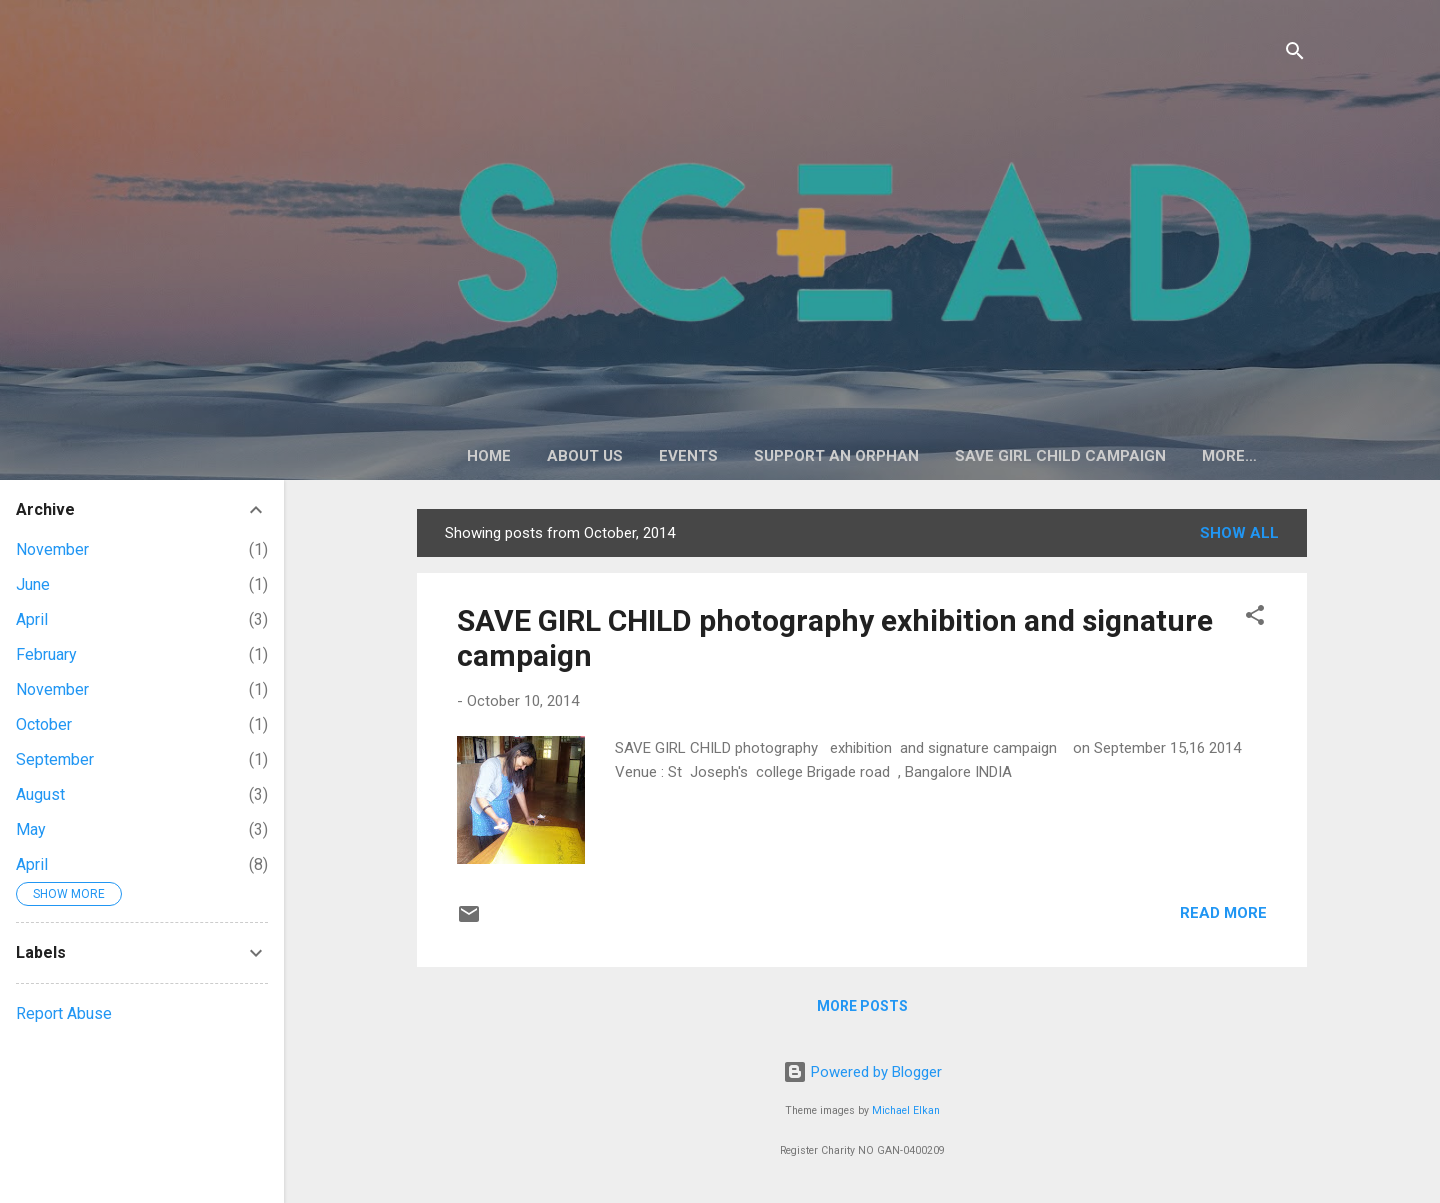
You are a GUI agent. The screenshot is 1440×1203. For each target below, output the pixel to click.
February (46, 654)
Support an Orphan (836, 456)
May (31, 829)
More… (1229, 456)
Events (688, 456)
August (40, 794)
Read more (1223, 913)
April (32, 619)
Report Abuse (64, 1013)
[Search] (1295, 54)
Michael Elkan (906, 1110)
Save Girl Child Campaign (1060, 456)
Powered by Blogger (862, 1072)
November (52, 549)
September (55, 759)
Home (489, 456)
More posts (862, 1006)
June (33, 584)
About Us (585, 456)
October (44, 724)
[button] (1255, 618)
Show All (1239, 533)
